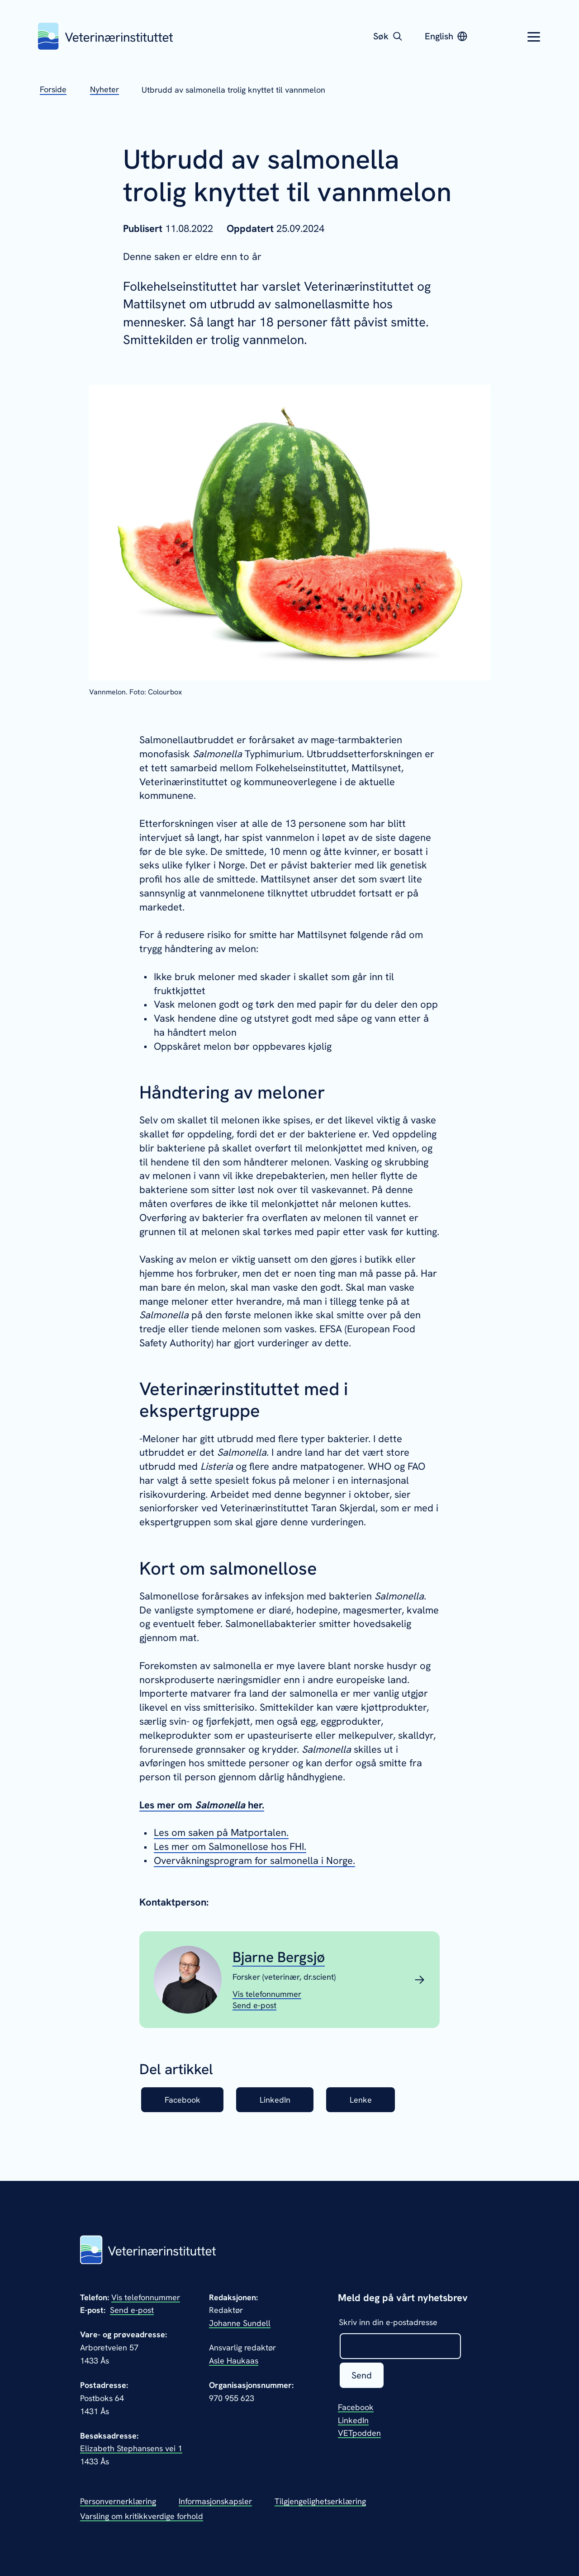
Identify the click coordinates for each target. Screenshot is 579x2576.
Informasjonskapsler (215, 2501)
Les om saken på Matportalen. (221, 1832)
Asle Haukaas (233, 2360)
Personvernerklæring (118, 2501)
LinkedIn (275, 2100)
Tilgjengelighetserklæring (320, 2501)
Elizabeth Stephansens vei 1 (131, 2448)
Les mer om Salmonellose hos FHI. (230, 1846)
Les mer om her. (201, 1805)
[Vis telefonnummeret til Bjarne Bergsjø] (267, 1994)
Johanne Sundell (240, 2323)
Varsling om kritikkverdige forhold (141, 2516)
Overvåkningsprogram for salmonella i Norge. (254, 1860)
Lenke (361, 2100)
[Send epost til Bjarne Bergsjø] (254, 2005)
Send (361, 2375)
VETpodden (359, 2433)
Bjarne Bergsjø (279, 1957)
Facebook (182, 2100)
